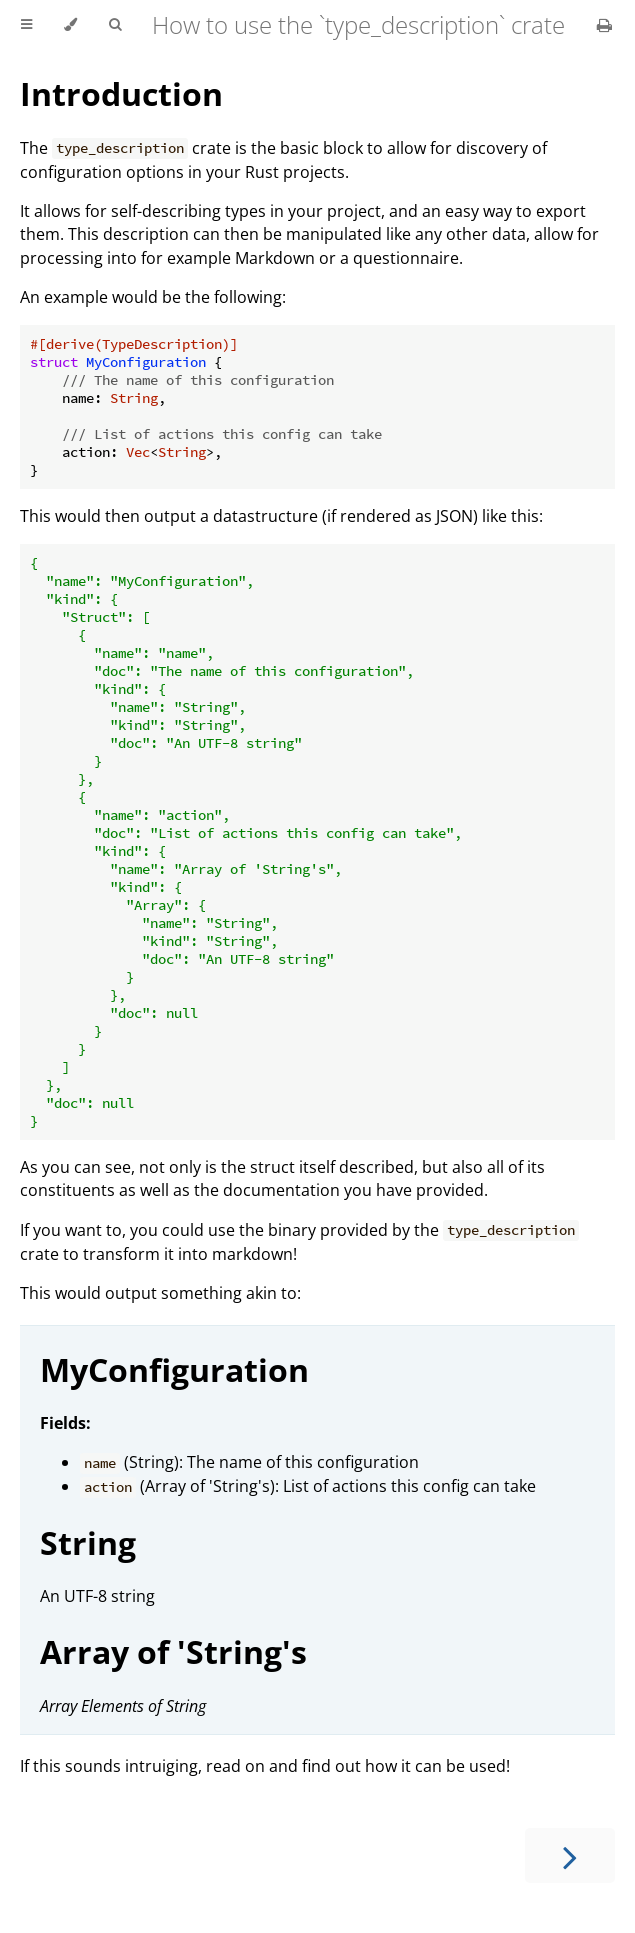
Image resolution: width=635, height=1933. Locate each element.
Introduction (121, 93)
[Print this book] (604, 25)
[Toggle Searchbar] (115, 25)
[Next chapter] (570, 1855)
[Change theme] (70, 25)
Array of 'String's (173, 1651)
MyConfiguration (174, 1369)
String (88, 1542)
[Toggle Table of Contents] (26, 25)
